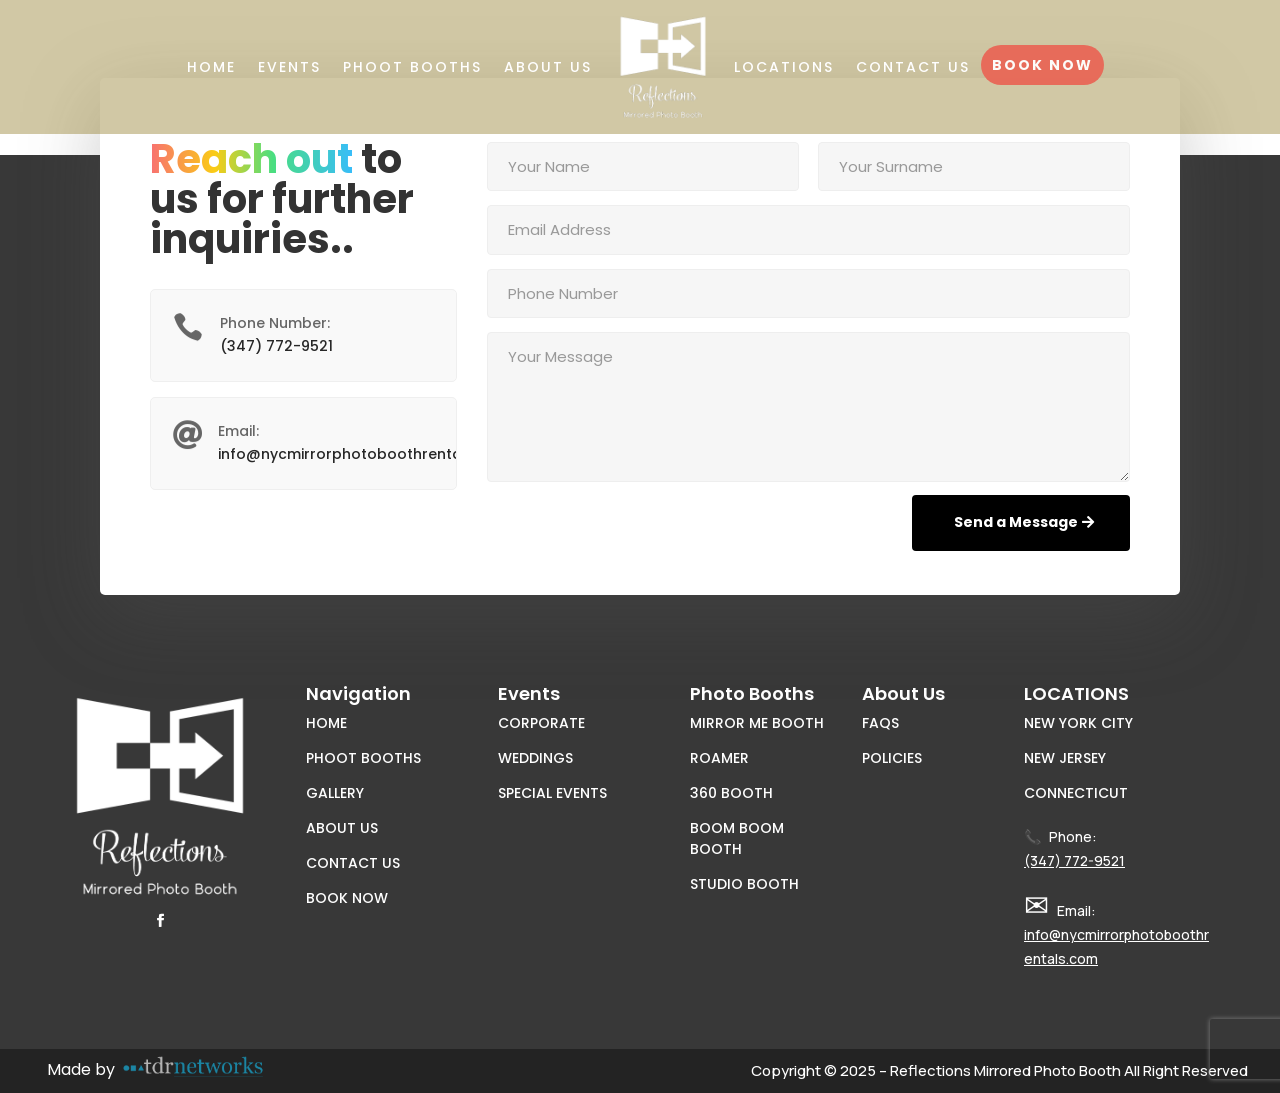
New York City (1078, 723)
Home (211, 67)
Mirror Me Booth (757, 723)
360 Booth (731, 793)
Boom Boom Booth (737, 838)
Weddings (535, 758)
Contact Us (913, 67)
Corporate (541, 723)
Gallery (335, 793)
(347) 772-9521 (276, 346)
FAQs (880, 723)
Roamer (719, 758)
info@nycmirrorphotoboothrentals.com (364, 454)
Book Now (1042, 65)
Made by (81, 1069)
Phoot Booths (412, 67)
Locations (784, 67)
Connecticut (1076, 793)
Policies (892, 758)
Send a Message (1016, 522)
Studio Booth (744, 884)
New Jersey (1065, 758)
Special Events (552, 793)
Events (289, 67)
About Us (548, 67)
